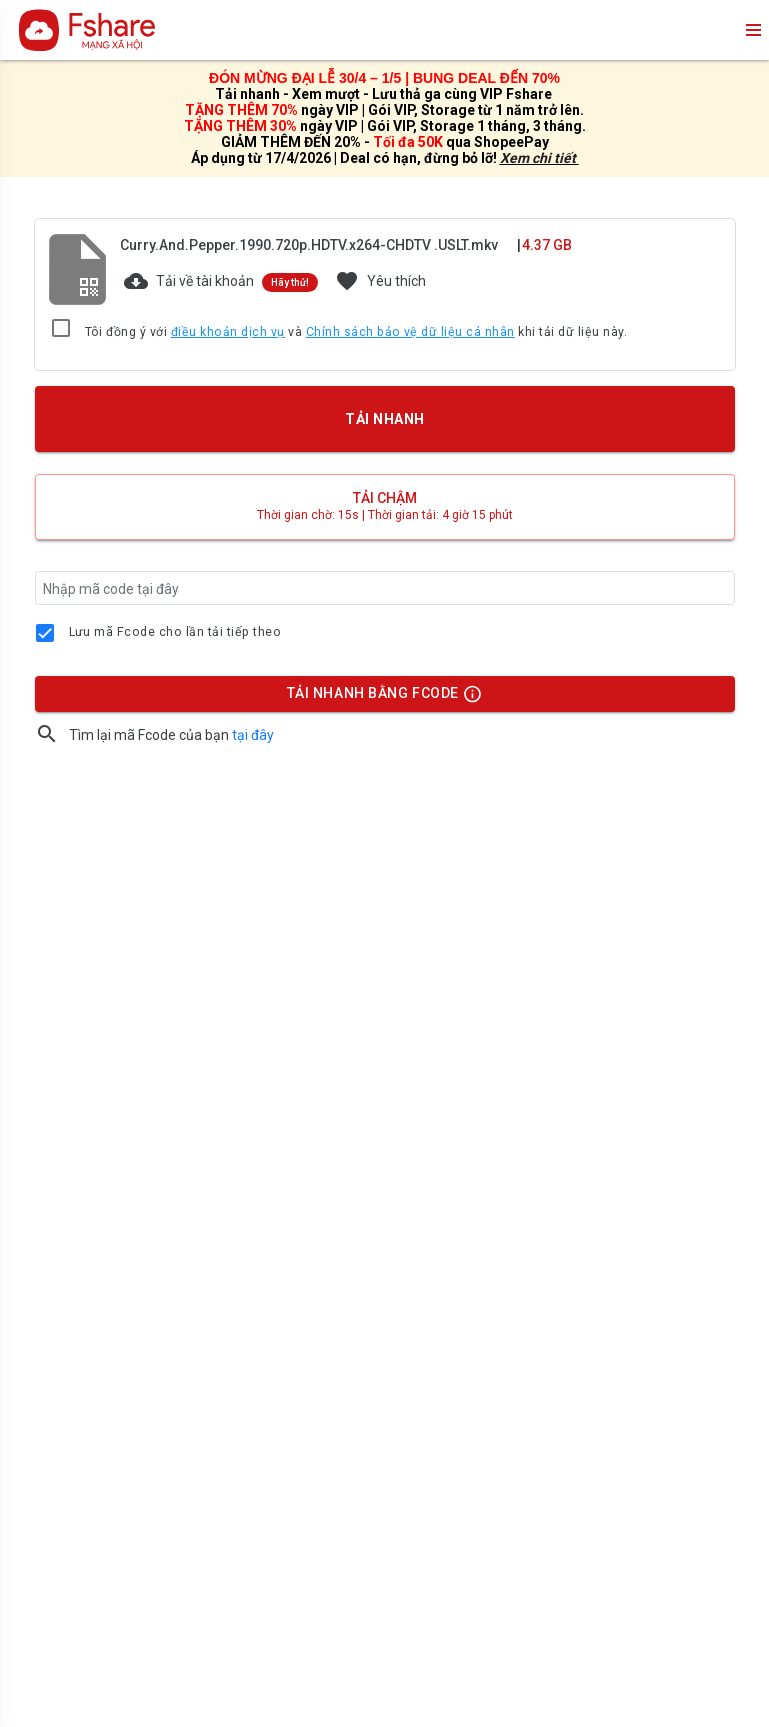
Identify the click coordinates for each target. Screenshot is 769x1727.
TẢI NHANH (384, 419)
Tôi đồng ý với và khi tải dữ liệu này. (356, 333)
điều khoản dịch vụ (228, 332)
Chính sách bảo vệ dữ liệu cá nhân (410, 332)
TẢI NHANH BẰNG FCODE (375, 698)
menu (752, 30)
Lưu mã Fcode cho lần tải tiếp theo (175, 632)
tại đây (253, 735)
